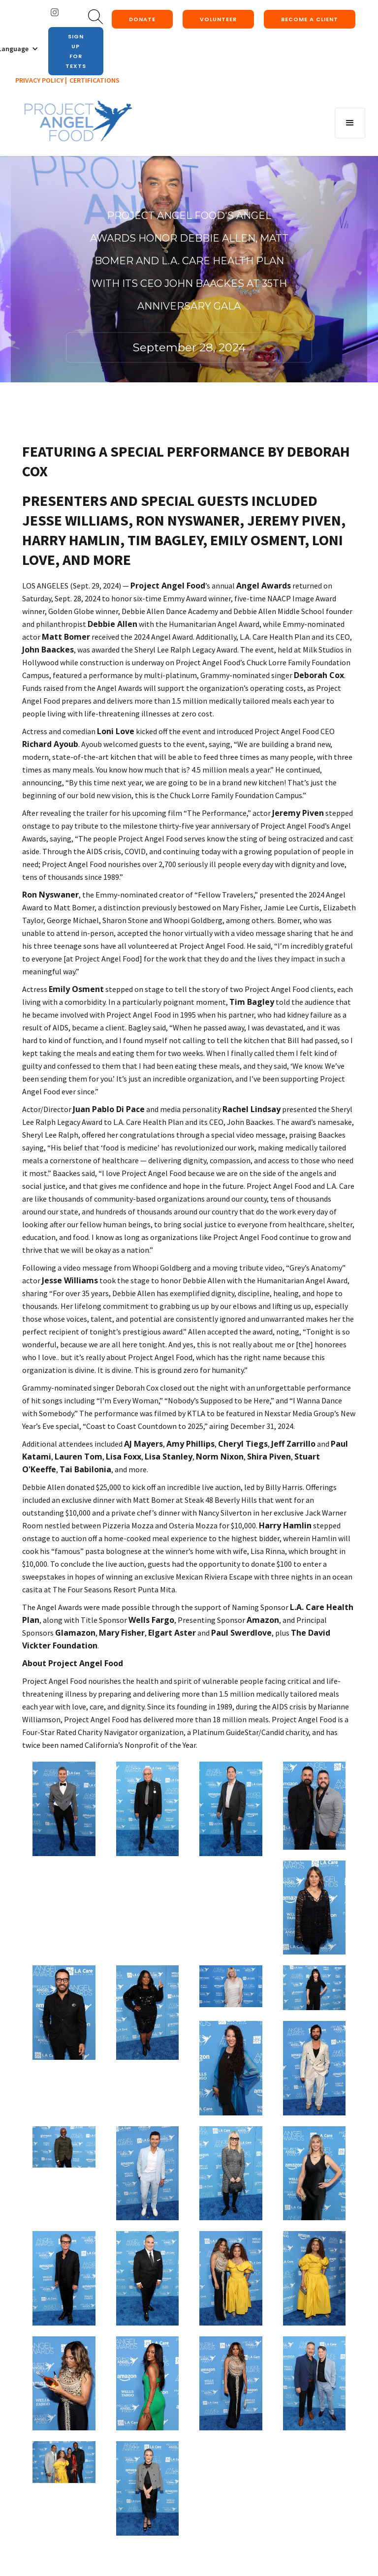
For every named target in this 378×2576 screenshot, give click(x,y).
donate (142, 19)
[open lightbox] (63, 1809)
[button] (350, 123)
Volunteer (218, 19)
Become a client (309, 19)
